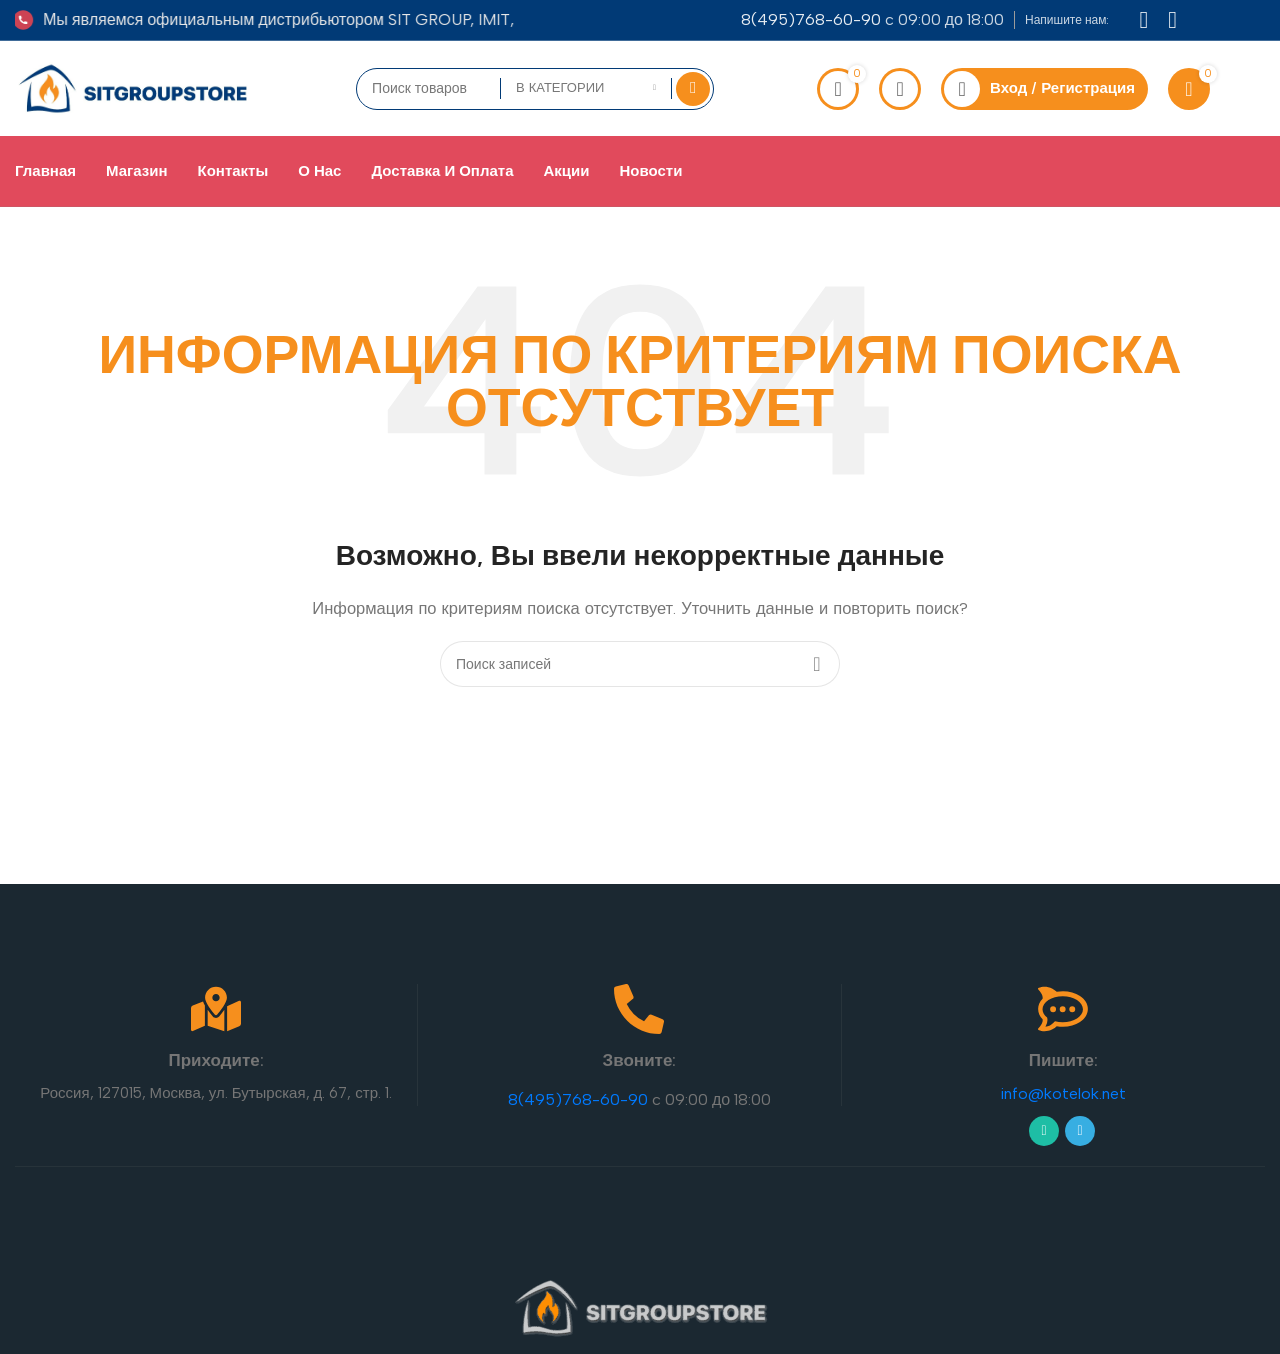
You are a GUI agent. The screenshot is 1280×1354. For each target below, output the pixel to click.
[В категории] (586, 88)
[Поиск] (640, 664)
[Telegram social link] (1080, 1130)
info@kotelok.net (1063, 1093)
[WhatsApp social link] (1044, 1130)
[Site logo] (134, 87)
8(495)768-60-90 (811, 19)
